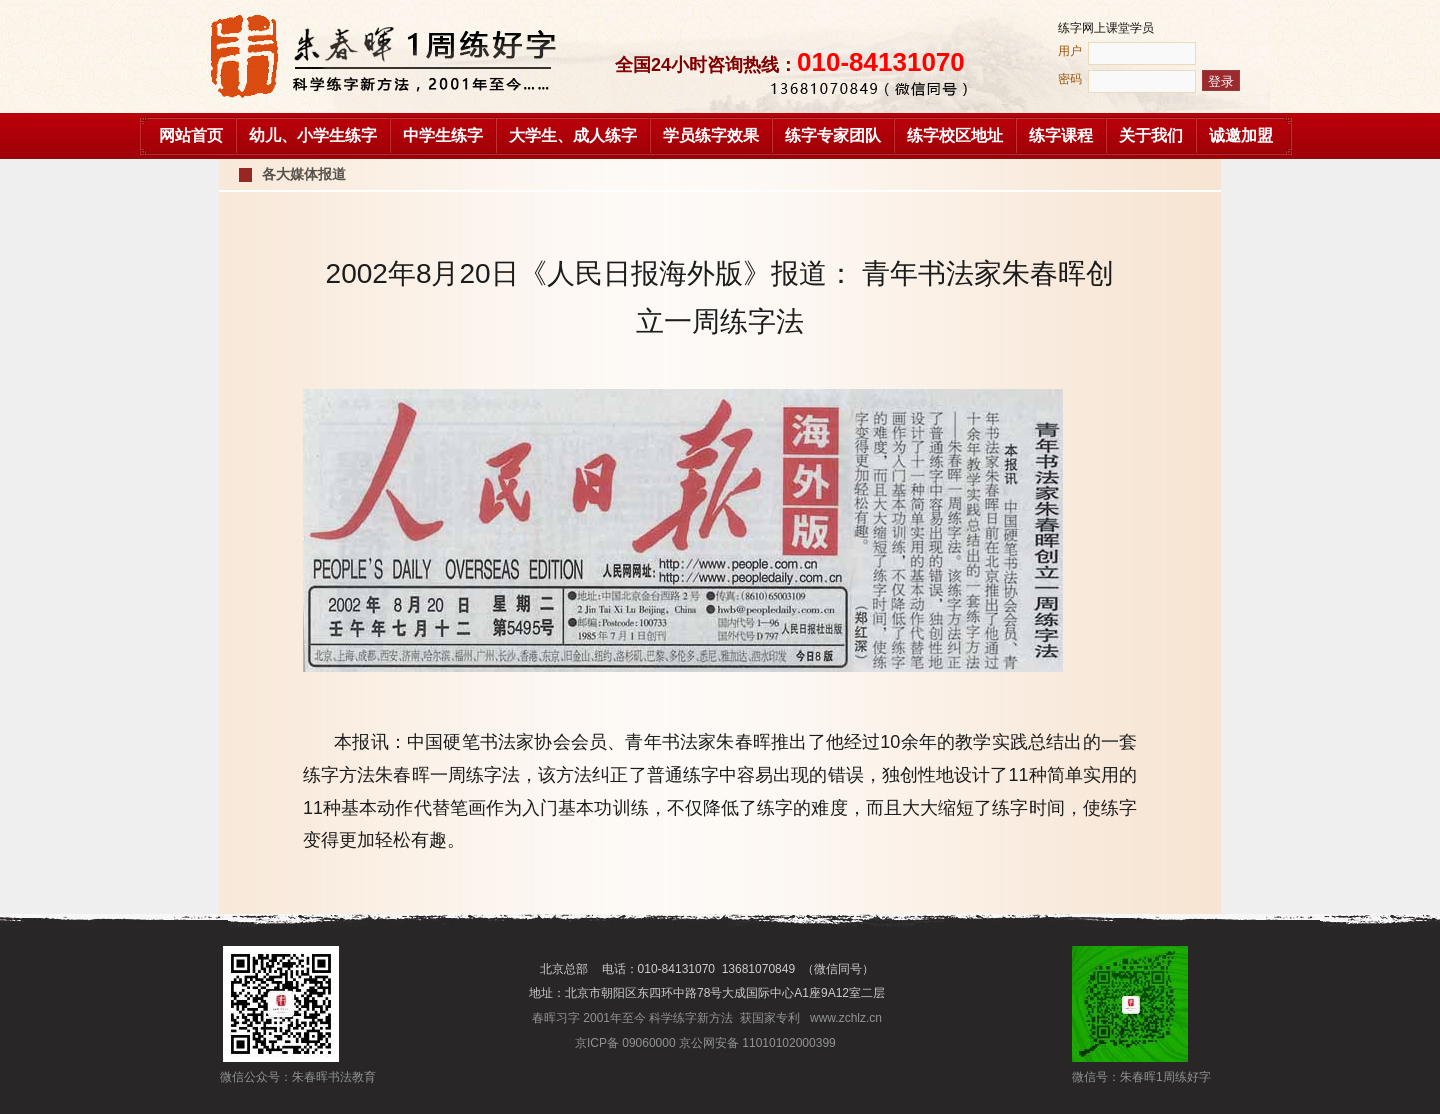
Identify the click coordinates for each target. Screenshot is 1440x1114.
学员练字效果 (711, 135)
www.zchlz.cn (846, 1018)
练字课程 (1061, 135)
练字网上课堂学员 (1106, 28)
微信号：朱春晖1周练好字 (1130, 1077)
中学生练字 (443, 135)
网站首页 (191, 135)
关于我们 (1151, 135)
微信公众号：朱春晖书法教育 (281, 1077)
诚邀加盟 (1241, 135)
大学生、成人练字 (573, 135)
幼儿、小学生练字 (313, 135)
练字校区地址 (955, 135)
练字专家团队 (833, 135)
